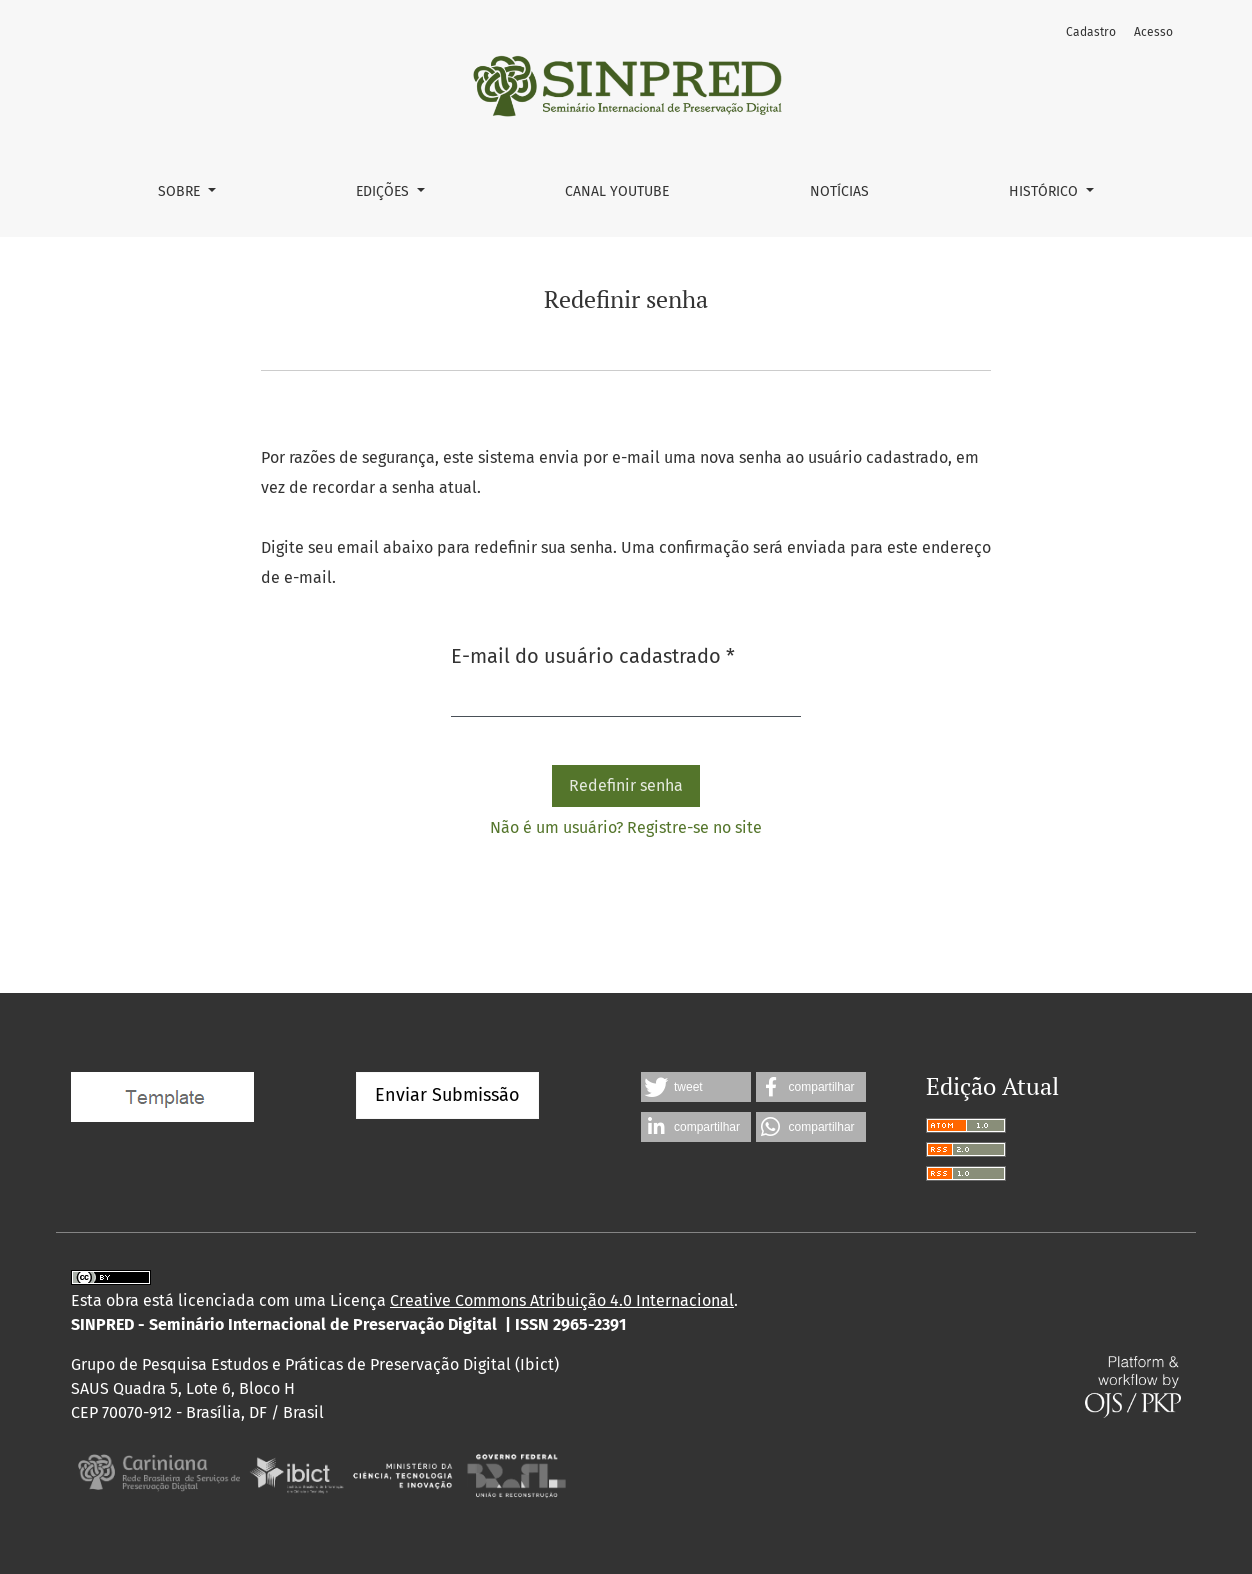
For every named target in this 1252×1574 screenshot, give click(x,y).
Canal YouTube (617, 191)
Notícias (839, 191)
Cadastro (1091, 32)
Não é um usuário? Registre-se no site (626, 827)
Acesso (1153, 32)
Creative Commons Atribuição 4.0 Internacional (562, 1300)
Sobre (181, 191)
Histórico (1045, 191)
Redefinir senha (626, 785)
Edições (384, 191)
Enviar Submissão (447, 1095)
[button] (696, 1087)
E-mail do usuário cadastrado (593, 654)
